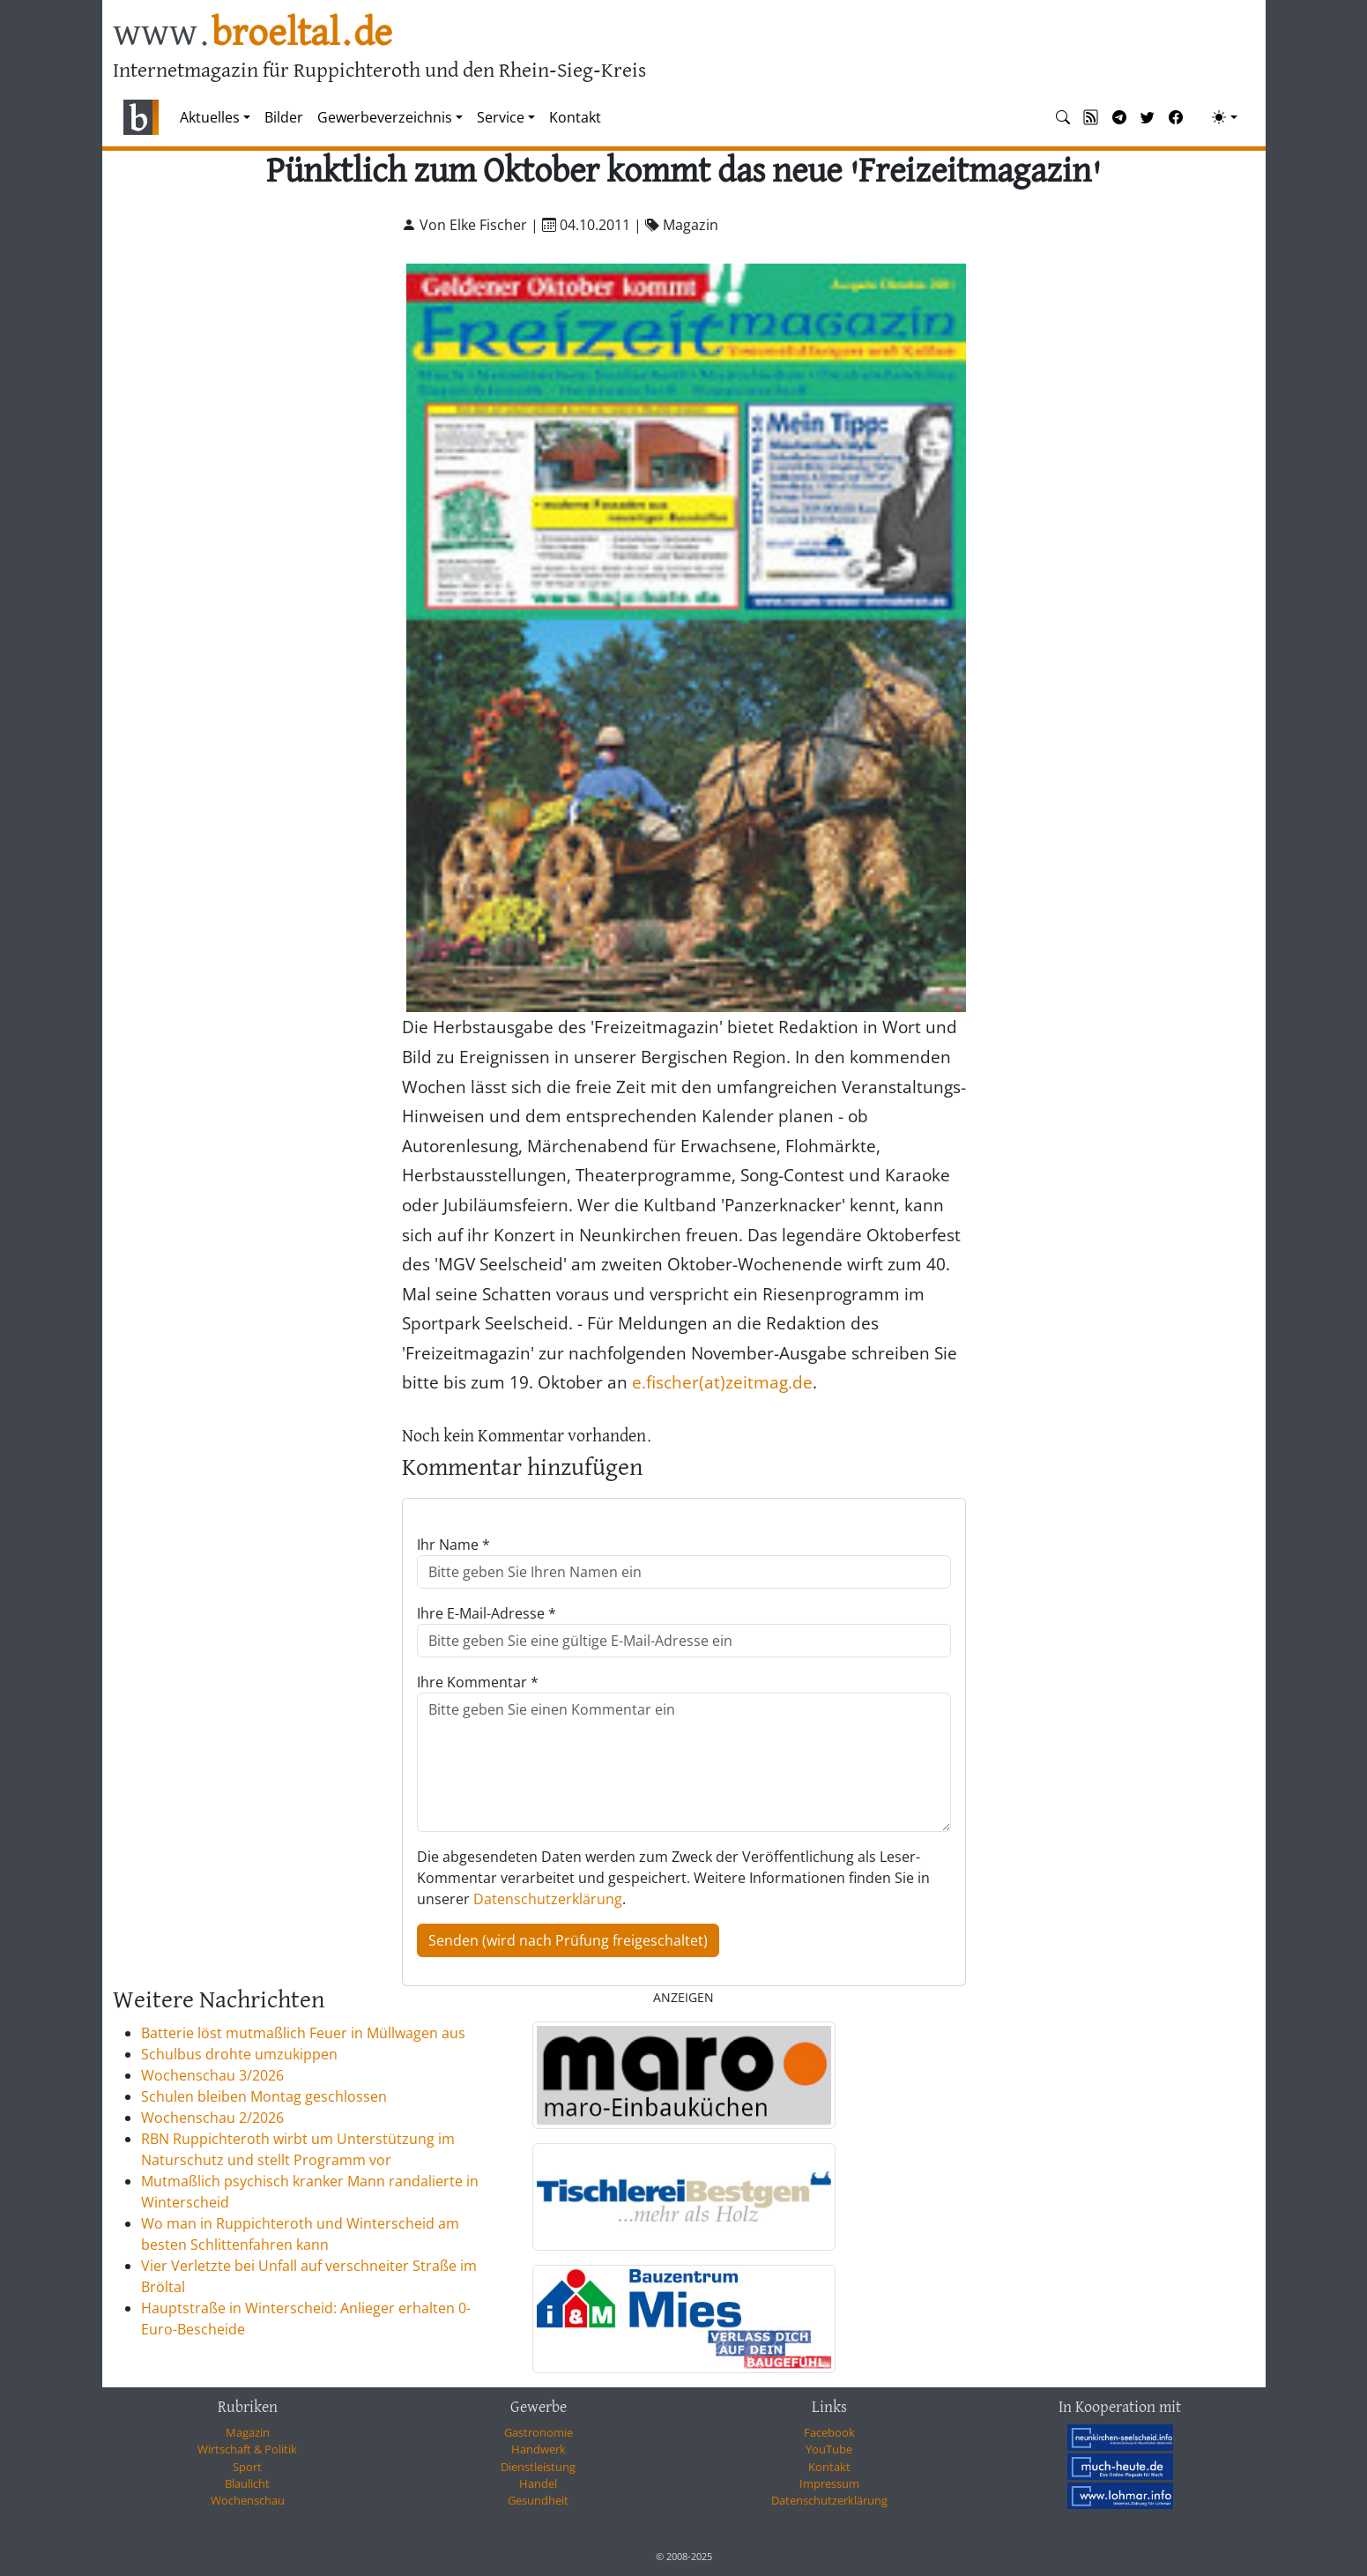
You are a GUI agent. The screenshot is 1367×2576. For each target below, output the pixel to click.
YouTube (829, 2449)
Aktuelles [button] (210, 117)
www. (252, 34)
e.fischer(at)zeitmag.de (722, 1382)
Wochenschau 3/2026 (212, 2075)
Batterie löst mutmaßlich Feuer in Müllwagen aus (303, 2033)
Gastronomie (538, 2432)
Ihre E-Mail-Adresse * (486, 1613)
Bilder (283, 117)
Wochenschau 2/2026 (212, 2117)
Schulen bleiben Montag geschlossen (264, 2096)
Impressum (829, 2483)
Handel (538, 2483)
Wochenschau (248, 2500)
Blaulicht (247, 2483)
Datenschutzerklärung (547, 1899)
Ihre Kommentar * (478, 1682)
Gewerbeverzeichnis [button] (384, 117)
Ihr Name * (453, 1544)
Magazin (248, 2432)
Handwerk (538, 2449)
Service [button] (500, 117)
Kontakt (575, 117)
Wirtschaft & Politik (247, 2449)
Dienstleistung (538, 2467)
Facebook (829, 2432)
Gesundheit (538, 2500)
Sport (247, 2467)
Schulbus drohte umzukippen (239, 2054)
